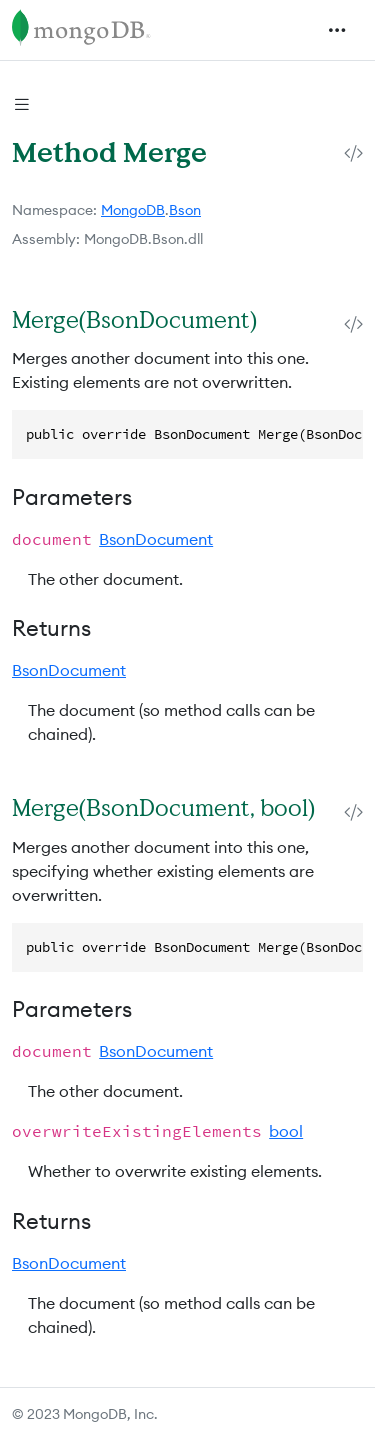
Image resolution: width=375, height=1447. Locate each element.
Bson (185, 210)
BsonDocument (156, 539)
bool (286, 1131)
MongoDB (133, 210)
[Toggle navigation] (337, 30)
